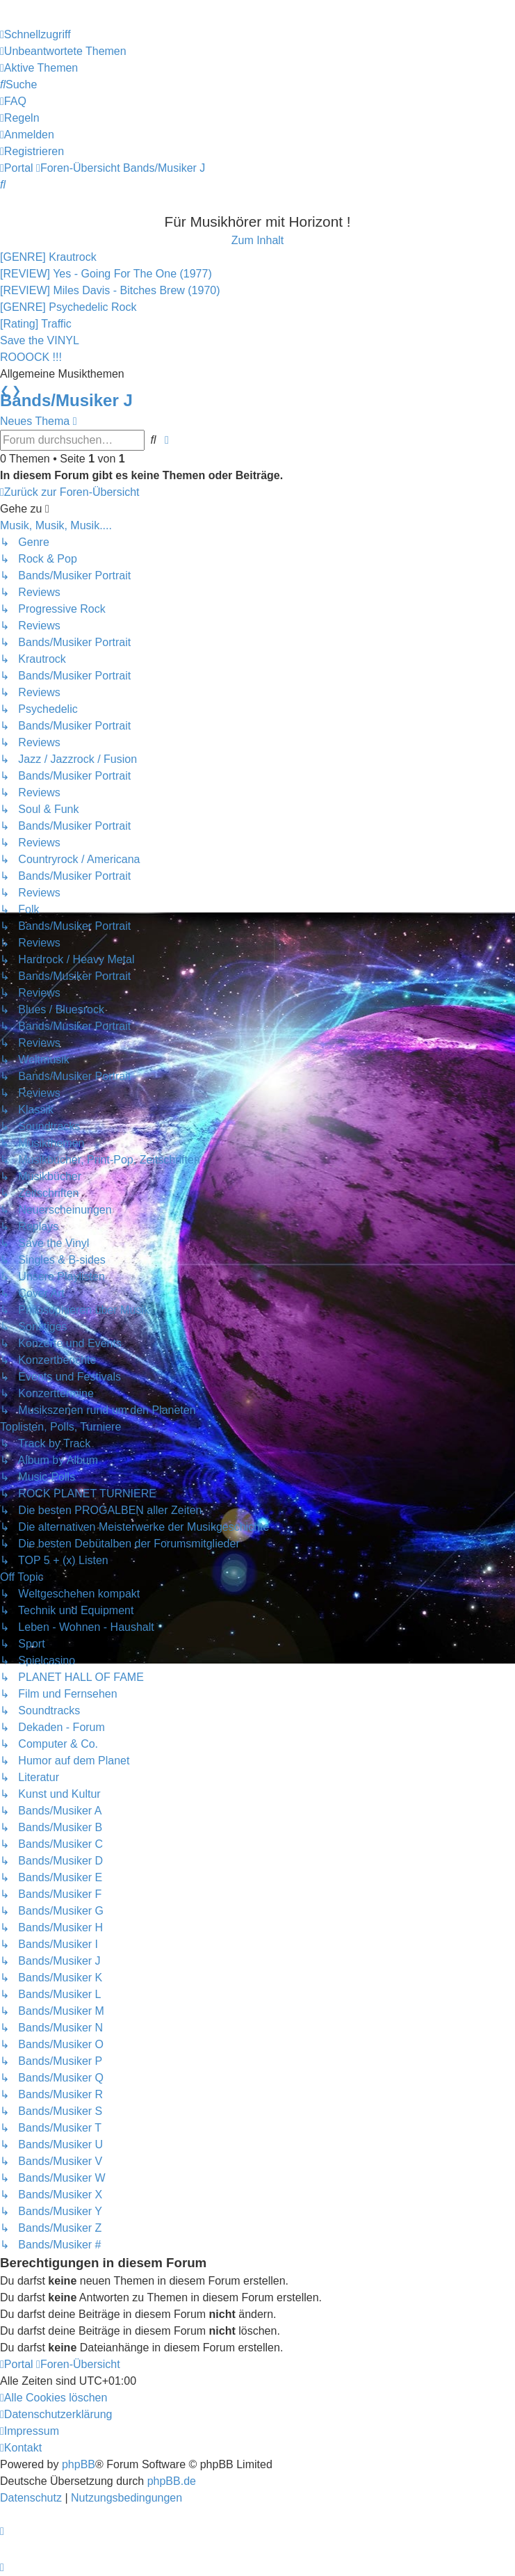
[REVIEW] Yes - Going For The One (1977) (106, 274)
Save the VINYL (39, 340)
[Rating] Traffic (36, 324)
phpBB (78, 2464)
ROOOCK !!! (31, 357)
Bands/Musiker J (66, 400)
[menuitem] (63, 51)
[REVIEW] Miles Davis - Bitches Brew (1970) (110, 290)
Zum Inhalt (257, 240)
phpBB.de (171, 2481)
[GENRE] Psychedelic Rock (68, 307)
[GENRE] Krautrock (48, 257)
